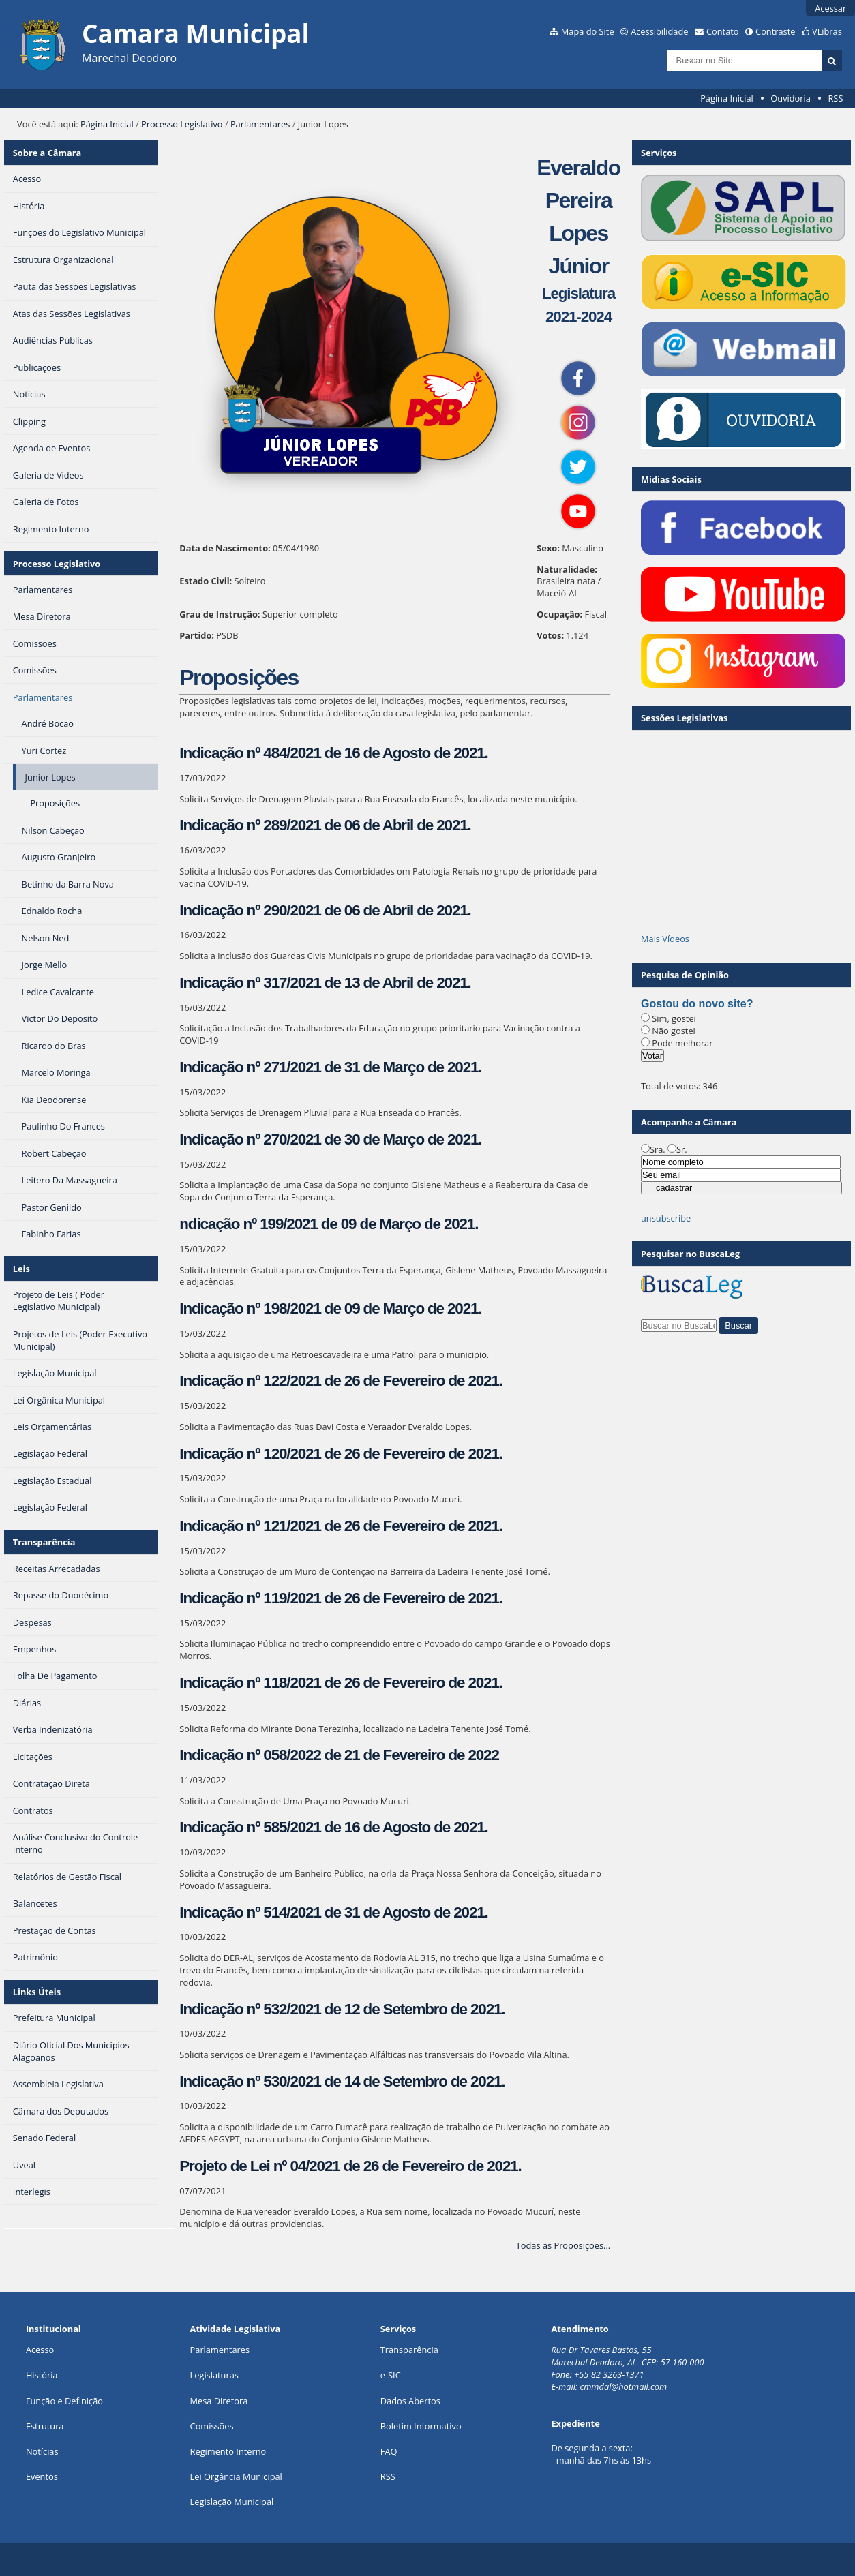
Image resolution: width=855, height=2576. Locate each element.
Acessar (830, 8)
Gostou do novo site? (697, 1004)
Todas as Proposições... (563, 2245)
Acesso (40, 2350)
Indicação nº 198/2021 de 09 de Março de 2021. (330, 1308)
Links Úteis (37, 1992)
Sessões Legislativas (684, 718)
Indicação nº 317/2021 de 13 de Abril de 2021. (324, 982)
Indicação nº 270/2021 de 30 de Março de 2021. (330, 1139)
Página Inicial (726, 98)
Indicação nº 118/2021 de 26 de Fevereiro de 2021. (340, 1682)
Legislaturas (214, 2375)
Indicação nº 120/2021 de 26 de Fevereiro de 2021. (340, 1453)
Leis (21, 1268)
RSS (835, 98)
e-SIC (390, 2375)
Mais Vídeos (665, 939)
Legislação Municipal (232, 2502)
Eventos (42, 2476)
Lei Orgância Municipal (236, 2476)
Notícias (42, 2451)
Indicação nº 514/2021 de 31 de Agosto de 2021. (333, 1912)
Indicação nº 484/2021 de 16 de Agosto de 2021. (333, 752)
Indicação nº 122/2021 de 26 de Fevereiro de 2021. (340, 1380)
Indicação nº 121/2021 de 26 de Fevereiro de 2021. (340, 1525)
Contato (722, 31)
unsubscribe (666, 1218)
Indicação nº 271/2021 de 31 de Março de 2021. (330, 1067)
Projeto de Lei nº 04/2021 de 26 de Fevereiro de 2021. (350, 2166)
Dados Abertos (410, 2401)
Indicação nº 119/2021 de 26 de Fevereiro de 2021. (340, 1598)
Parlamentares (260, 124)
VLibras (827, 31)
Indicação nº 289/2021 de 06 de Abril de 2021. (324, 825)
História (42, 2375)
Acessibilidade (659, 31)
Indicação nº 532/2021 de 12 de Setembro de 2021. (342, 2009)
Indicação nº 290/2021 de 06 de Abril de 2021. (324, 910)
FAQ (388, 2451)
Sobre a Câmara (47, 153)
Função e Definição (64, 2401)
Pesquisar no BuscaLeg (690, 1253)
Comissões (212, 2426)
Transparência (44, 1542)
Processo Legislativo (182, 124)
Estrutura (45, 2426)
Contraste (775, 31)
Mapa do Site (587, 31)
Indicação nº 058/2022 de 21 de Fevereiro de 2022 (338, 1754)
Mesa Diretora (219, 2401)
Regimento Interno (228, 2451)
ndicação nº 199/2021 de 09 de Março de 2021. (328, 1223)
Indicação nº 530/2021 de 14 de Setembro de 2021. (342, 2081)
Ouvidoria (790, 98)
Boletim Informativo (421, 2426)
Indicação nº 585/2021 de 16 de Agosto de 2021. (333, 1827)
